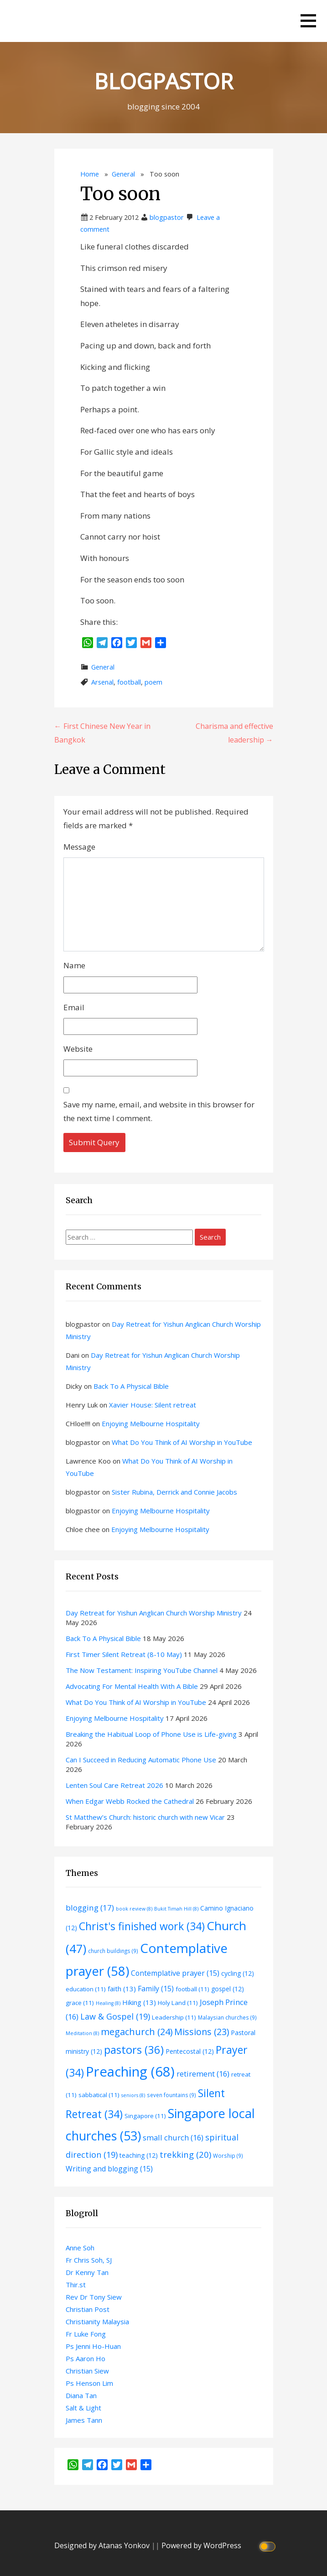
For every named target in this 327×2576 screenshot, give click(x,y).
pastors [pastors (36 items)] (134, 2049)
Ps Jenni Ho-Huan (93, 2346)
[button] (308, 21)
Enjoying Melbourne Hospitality (151, 1423)
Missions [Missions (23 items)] (201, 2031)
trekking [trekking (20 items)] (185, 2154)
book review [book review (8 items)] (134, 1909)
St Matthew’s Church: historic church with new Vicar (145, 1817)
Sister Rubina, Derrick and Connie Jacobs (174, 1491)
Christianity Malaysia (97, 2321)
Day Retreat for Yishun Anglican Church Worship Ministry (154, 1612)
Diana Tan (81, 2395)
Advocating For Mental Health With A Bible (132, 1686)
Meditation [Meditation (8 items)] (82, 2033)
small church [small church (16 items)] (173, 2137)
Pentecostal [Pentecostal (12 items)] (190, 2051)
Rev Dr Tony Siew (94, 2296)
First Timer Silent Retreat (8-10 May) (124, 1654)
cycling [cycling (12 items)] (237, 1973)
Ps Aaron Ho (85, 2358)
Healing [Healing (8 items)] (108, 2003)
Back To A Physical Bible (131, 1386)
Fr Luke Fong (86, 2333)
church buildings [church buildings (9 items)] (113, 1950)
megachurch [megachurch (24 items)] (136, 2031)
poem (153, 682)
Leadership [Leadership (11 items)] (174, 2017)
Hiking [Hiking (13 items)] (139, 2002)
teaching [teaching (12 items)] (138, 2155)
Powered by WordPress (201, 2545)
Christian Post (87, 2309)
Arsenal (102, 682)
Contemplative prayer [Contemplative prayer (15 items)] (175, 1973)
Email (73, 1007)
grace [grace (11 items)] (80, 2003)
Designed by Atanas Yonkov (102, 2545)
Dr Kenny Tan (87, 2272)
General (123, 174)
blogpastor (167, 217)
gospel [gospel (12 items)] (227, 1988)
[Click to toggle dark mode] (268, 2546)
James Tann (84, 2420)
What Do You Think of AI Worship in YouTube (182, 1442)
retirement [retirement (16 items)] (202, 2073)
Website (78, 1049)
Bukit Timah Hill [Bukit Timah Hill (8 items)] (176, 1909)
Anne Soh (80, 2247)
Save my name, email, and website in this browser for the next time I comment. (158, 1111)
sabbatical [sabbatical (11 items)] (98, 2095)
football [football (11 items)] (192, 1989)
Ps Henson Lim (89, 2383)
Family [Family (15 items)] (156, 1989)
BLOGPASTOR (163, 81)
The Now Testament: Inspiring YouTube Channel (142, 1670)
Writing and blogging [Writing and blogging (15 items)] (109, 2169)
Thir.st (76, 2284)
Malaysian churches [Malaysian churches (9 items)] (227, 2017)
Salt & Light (83, 2407)
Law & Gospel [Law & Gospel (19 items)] (115, 2016)
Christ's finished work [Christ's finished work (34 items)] (142, 1926)
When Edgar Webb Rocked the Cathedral (130, 1801)
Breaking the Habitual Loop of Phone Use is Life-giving (151, 1734)
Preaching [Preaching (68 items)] (130, 2071)
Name (74, 965)
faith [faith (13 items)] (122, 1988)
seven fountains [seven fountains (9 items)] (171, 2094)
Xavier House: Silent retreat (152, 1404)
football (129, 682)
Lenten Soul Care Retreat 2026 (114, 1785)
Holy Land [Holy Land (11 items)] (178, 2003)
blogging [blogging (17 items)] (90, 1907)
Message (79, 846)
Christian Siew (87, 2370)
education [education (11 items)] (86, 1989)
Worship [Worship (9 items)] (228, 2155)
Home (89, 174)
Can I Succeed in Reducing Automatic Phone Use (141, 1759)
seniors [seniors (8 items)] (133, 2095)
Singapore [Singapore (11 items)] (145, 2116)
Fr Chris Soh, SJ (89, 2259)
